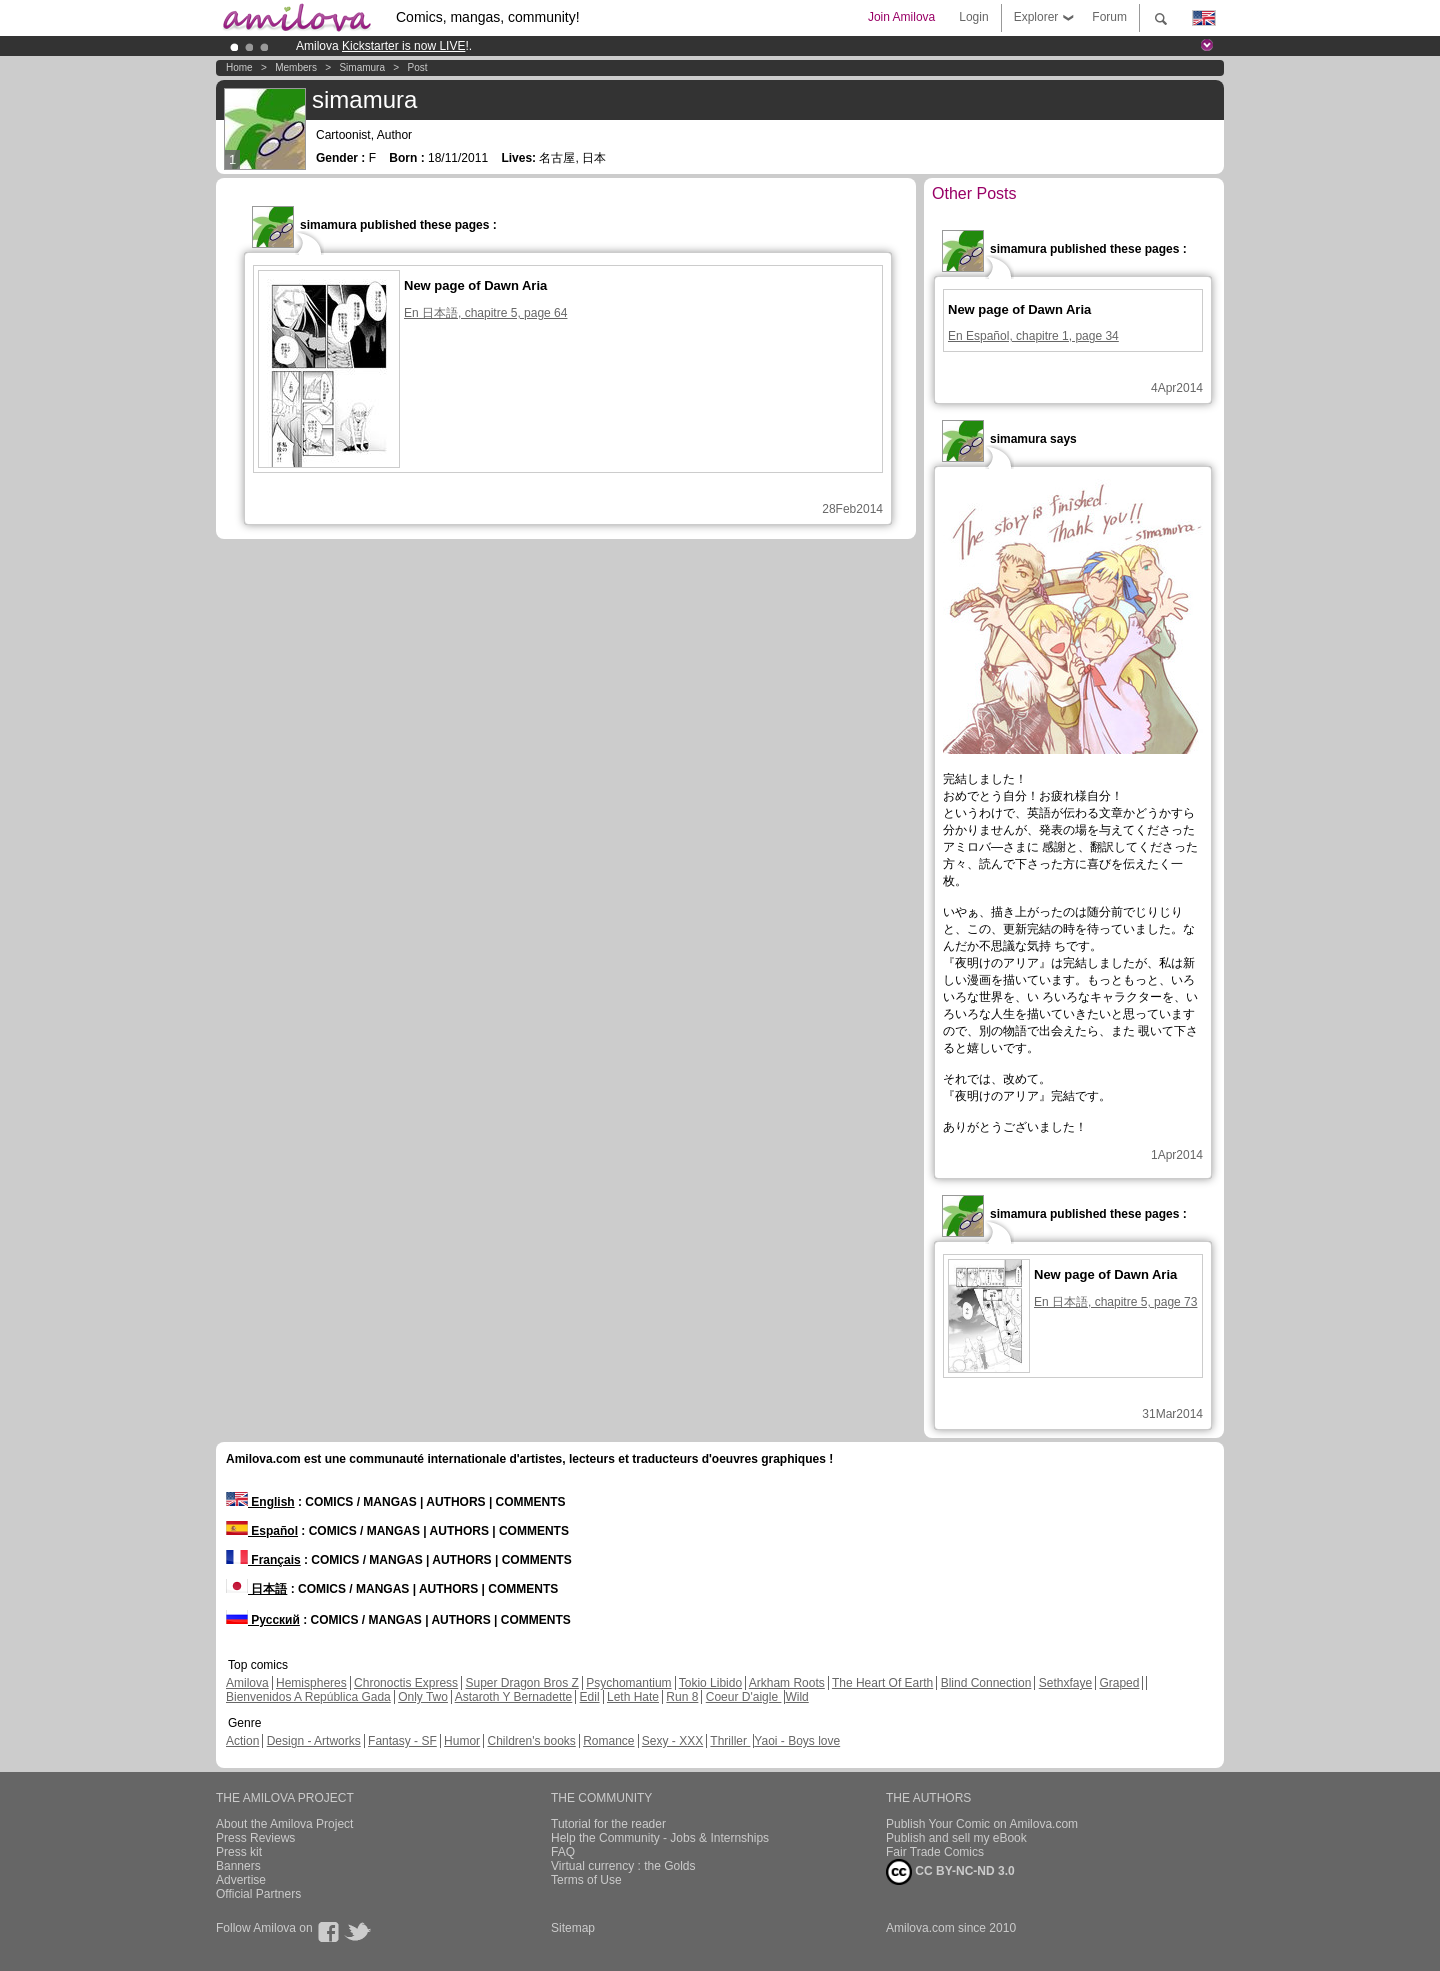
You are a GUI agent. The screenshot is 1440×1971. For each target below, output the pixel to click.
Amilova (247, 1683)
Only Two (423, 1697)
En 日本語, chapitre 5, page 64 (485, 313)
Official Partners (258, 1894)
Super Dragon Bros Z (521, 1683)
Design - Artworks (314, 1741)
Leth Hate (633, 1697)
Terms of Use (586, 1880)
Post (418, 67)
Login (973, 17)
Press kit (239, 1852)
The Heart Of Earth (882, 1683)
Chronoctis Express (406, 1683)
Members (296, 67)
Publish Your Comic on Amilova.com (982, 1824)
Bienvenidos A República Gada (308, 1697)
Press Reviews (255, 1838)
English (260, 1502)
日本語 (256, 1589)
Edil (590, 1697)
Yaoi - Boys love (797, 1741)
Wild (796, 1697)
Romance (608, 1741)
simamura (362, 67)
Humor (462, 1741)
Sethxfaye (1065, 1683)
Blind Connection (986, 1683)
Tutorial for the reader (608, 1824)
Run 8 (682, 1697)
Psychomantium (628, 1683)
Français (263, 1560)
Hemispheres (311, 1683)
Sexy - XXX (672, 1741)
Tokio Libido (710, 1683)
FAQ (563, 1852)
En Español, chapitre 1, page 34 (1033, 336)
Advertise (241, 1880)
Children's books (531, 1741)
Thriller (730, 1741)
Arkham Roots (787, 1683)
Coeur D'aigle (744, 1697)
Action (242, 1741)
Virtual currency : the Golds (623, 1866)
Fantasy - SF (402, 1741)
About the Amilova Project (284, 1824)
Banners (238, 1866)
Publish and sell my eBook (956, 1838)
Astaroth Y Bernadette (514, 1697)
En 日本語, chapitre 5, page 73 (1115, 1302)
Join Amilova (901, 17)
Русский (263, 1620)
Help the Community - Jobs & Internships (660, 1838)
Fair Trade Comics (935, 1852)
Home (239, 67)
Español (262, 1531)
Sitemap (573, 1928)
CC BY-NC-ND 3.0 (950, 1872)
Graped (1119, 1683)
